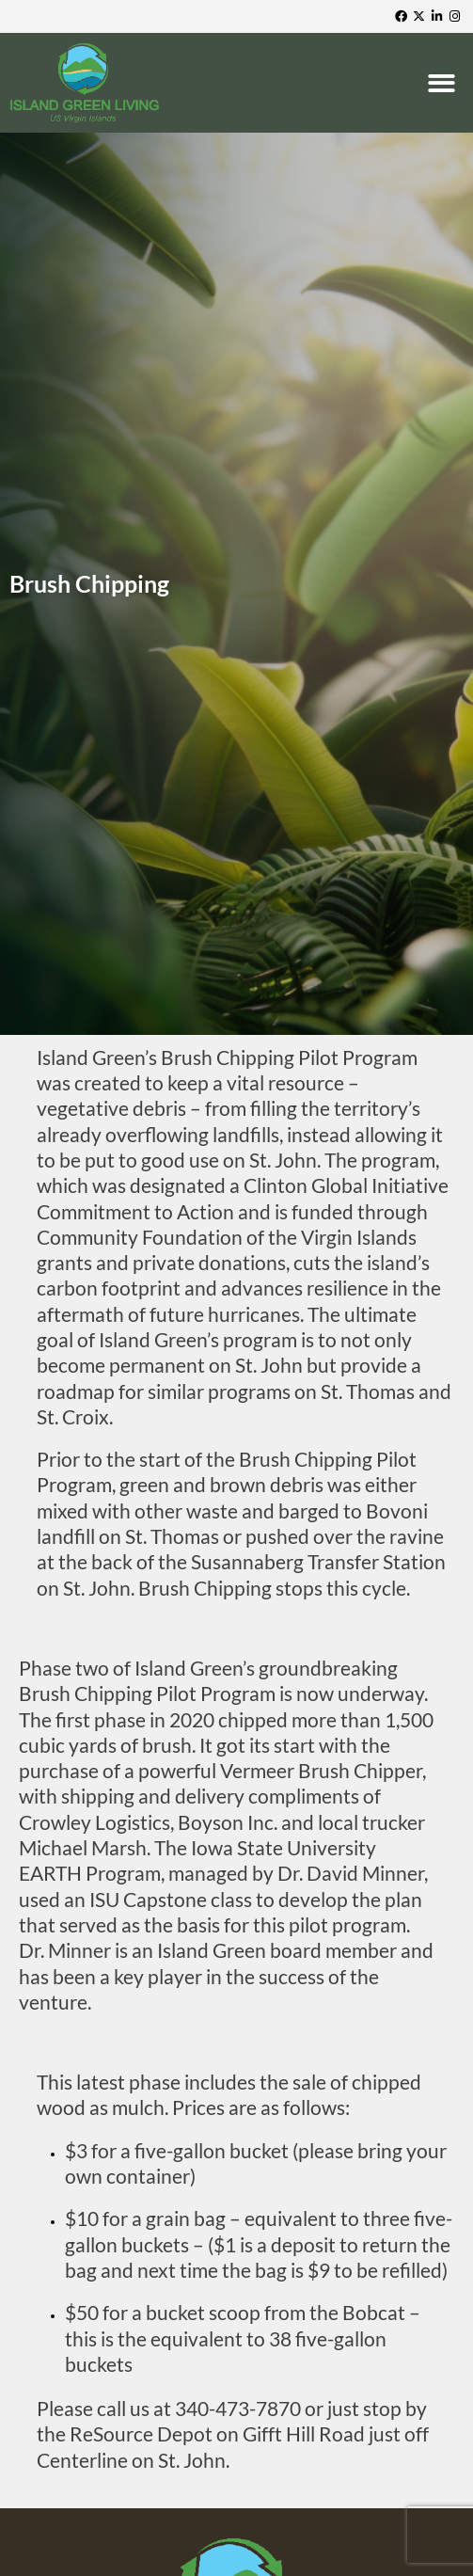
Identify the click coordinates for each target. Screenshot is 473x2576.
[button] (443, 83)
